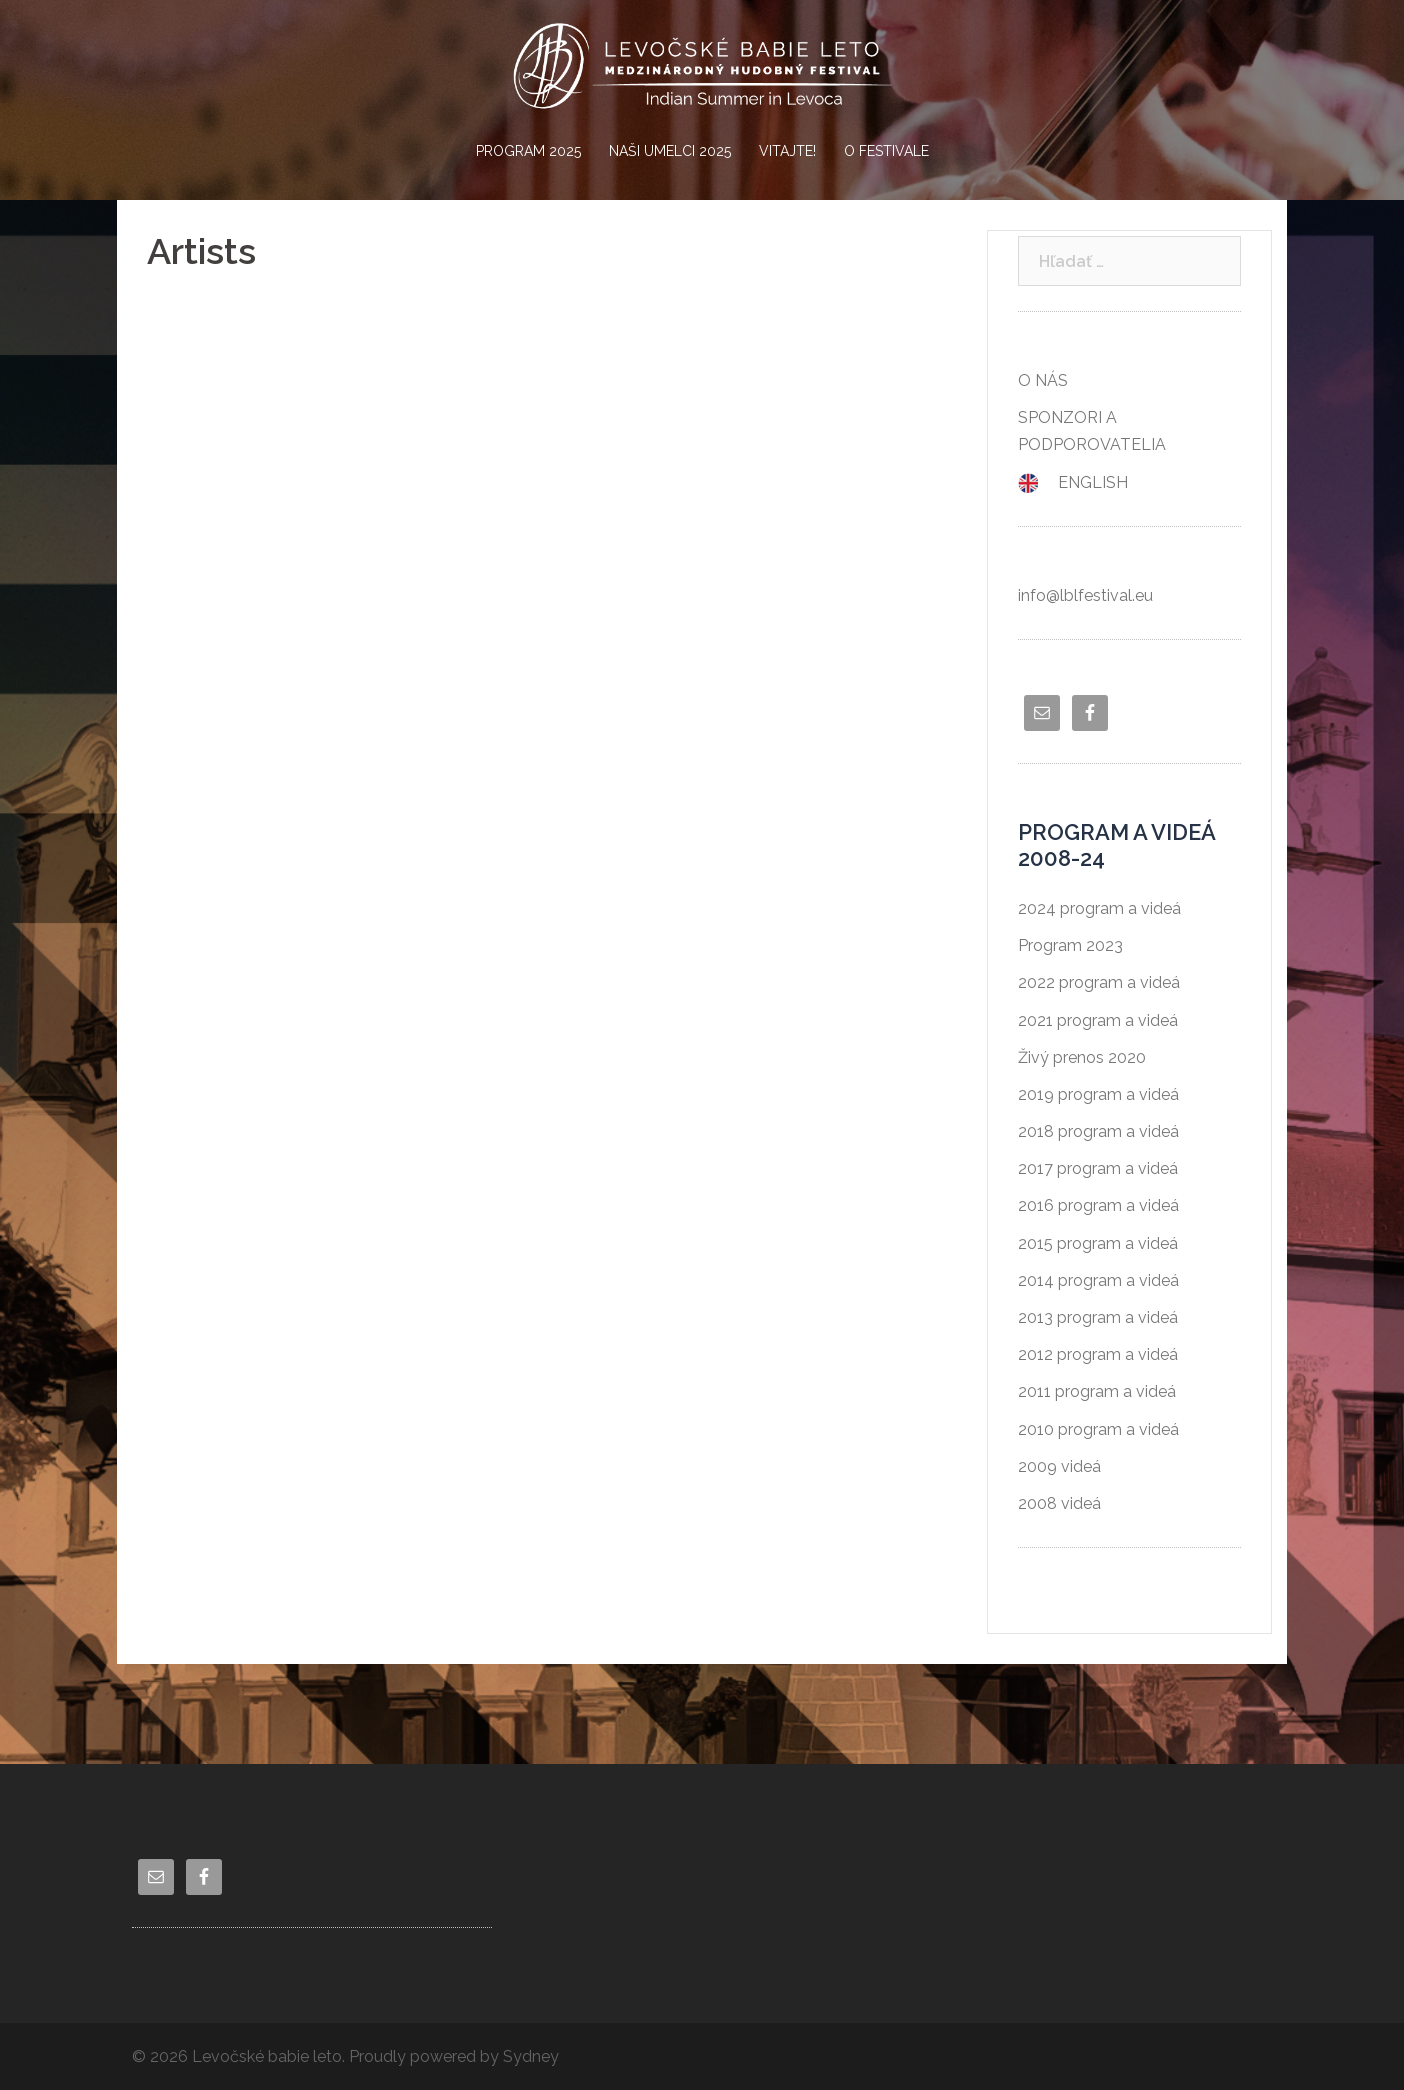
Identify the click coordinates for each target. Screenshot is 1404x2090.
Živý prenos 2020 (1082, 1057)
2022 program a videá (1099, 982)
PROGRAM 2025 (528, 151)
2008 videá (1059, 1503)
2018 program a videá (1098, 1131)
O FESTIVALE (886, 151)
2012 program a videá (1098, 1354)
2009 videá (1059, 1466)
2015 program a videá (1098, 1243)
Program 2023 (1070, 945)
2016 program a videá (1098, 1205)
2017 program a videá (1098, 1168)
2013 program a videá (1098, 1317)
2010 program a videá (1098, 1429)
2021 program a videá (1098, 1020)
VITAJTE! (787, 151)
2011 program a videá (1097, 1391)
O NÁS (1043, 380)
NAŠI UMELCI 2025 (670, 151)
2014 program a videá (1098, 1280)
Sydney (531, 2056)
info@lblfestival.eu (1085, 595)
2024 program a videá (1099, 908)
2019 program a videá (1098, 1094)
